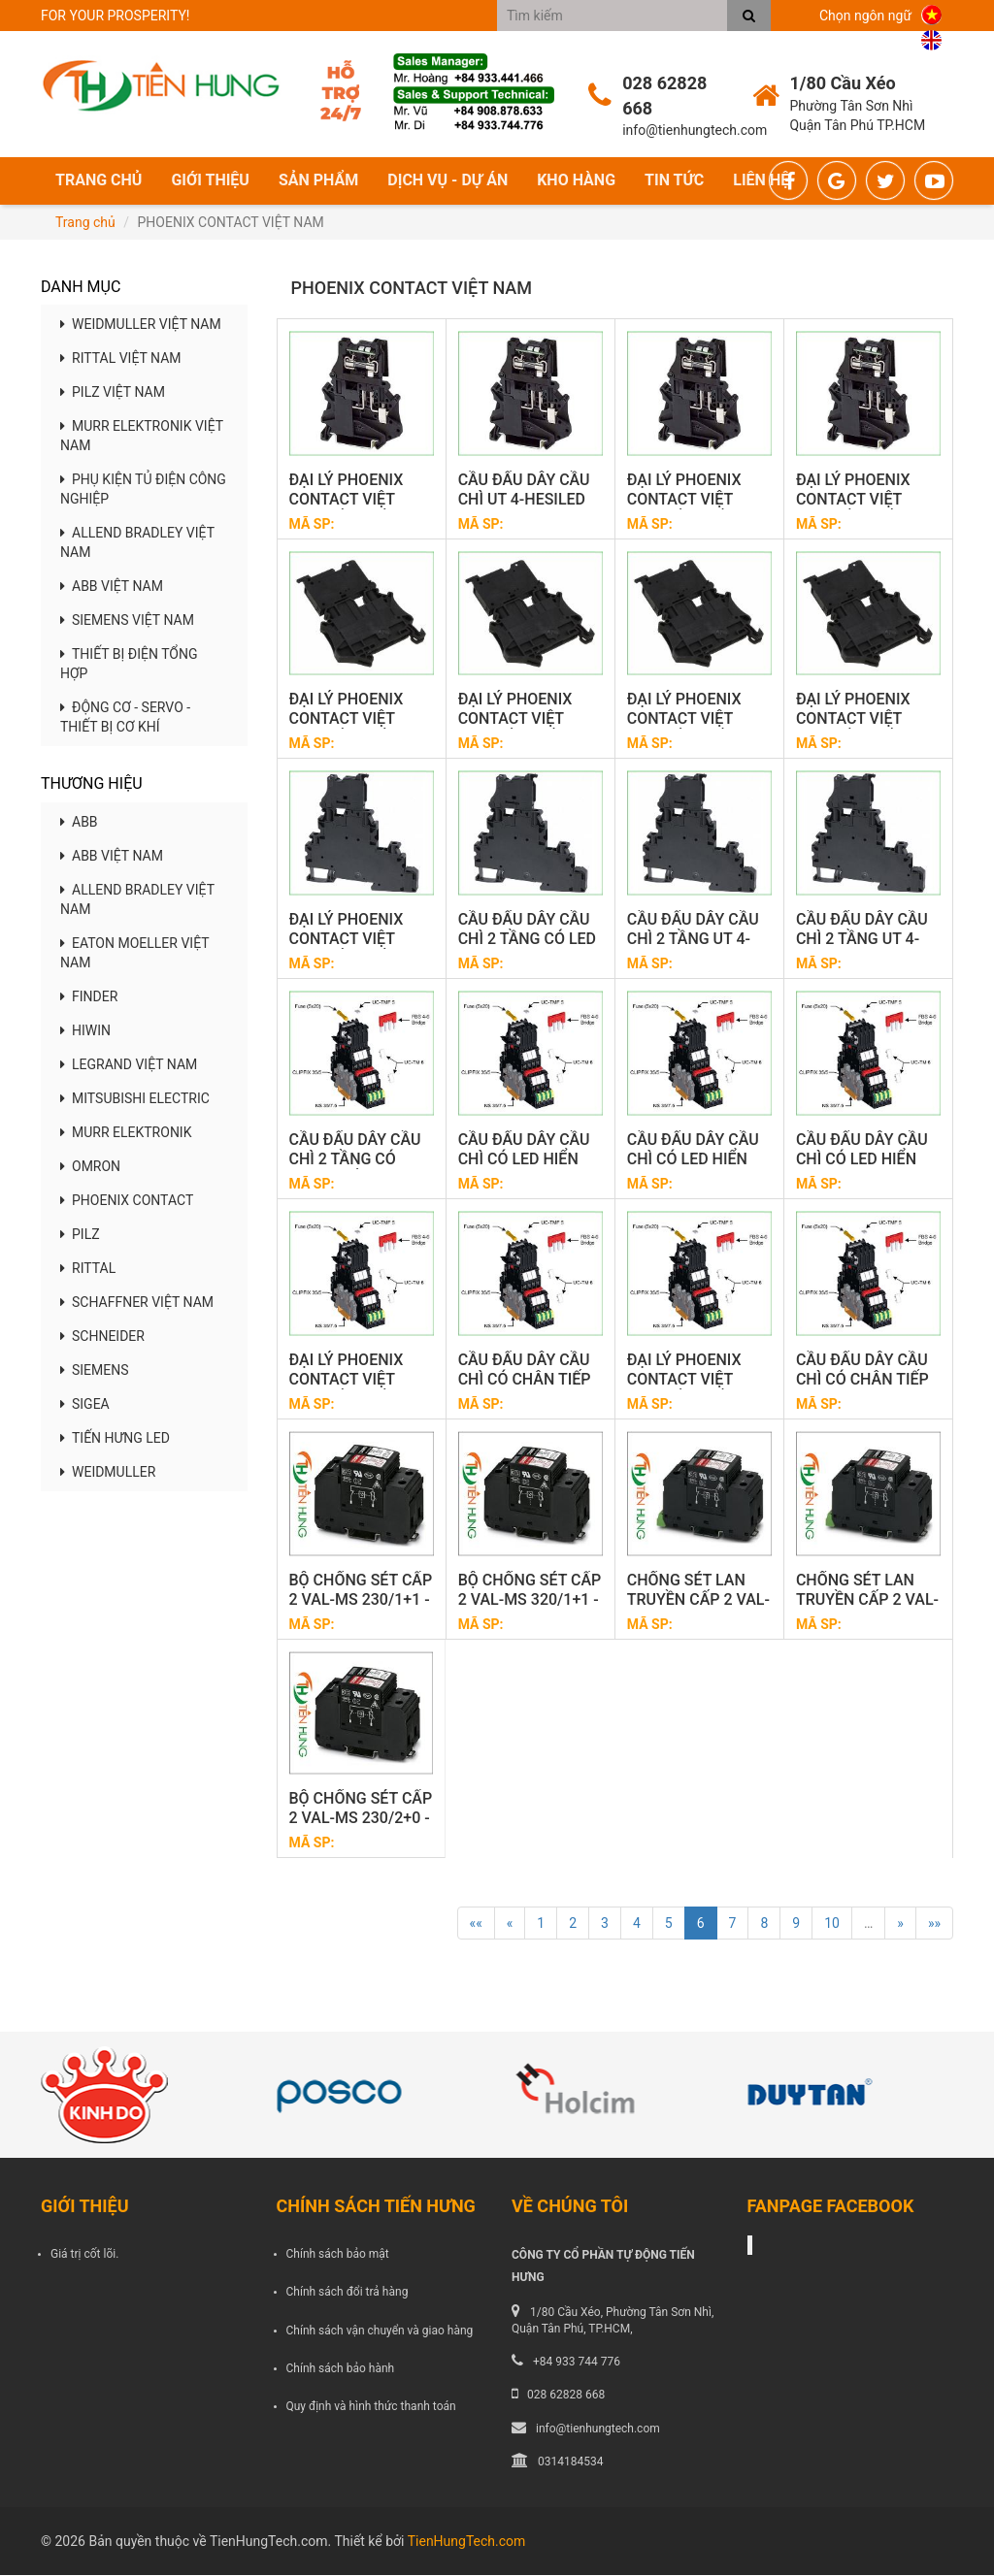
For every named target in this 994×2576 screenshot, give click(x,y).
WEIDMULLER (107, 1473)
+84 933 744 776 (576, 2362)
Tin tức (674, 181)
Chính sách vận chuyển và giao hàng (380, 2331)
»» (934, 1925)
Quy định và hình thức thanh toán (371, 2407)
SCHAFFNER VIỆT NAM (137, 1303)
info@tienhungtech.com (598, 2429)
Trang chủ (98, 181)
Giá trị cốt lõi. (84, 2255)
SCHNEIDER (102, 1337)
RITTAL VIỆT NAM (121, 360)
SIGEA (85, 1405)
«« (476, 1925)
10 (832, 1925)
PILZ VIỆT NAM (112, 394)
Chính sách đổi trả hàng (347, 2293)
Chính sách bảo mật (337, 2255)
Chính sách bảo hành (340, 2369)
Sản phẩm (318, 181)
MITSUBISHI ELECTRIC (135, 1099)
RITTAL (88, 1269)
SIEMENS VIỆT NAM (127, 622)
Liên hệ (761, 181)
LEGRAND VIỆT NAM (128, 1065)
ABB (79, 823)
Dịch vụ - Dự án (447, 181)
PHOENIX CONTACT (126, 1201)
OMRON (90, 1167)
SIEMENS (94, 1371)
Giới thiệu (210, 181)
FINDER (88, 997)
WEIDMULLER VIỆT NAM (140, 326)
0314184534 (570, 2462)
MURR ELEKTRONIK (125, 1133)
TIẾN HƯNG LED (115, 1439)
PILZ (80, 1235)
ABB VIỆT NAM (111, 588)
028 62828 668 (566, 2396)
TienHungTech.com (467, 2542)
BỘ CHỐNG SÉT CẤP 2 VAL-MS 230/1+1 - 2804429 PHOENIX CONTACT (361, 1610)
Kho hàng (576, 181)
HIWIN (85, 1031)
